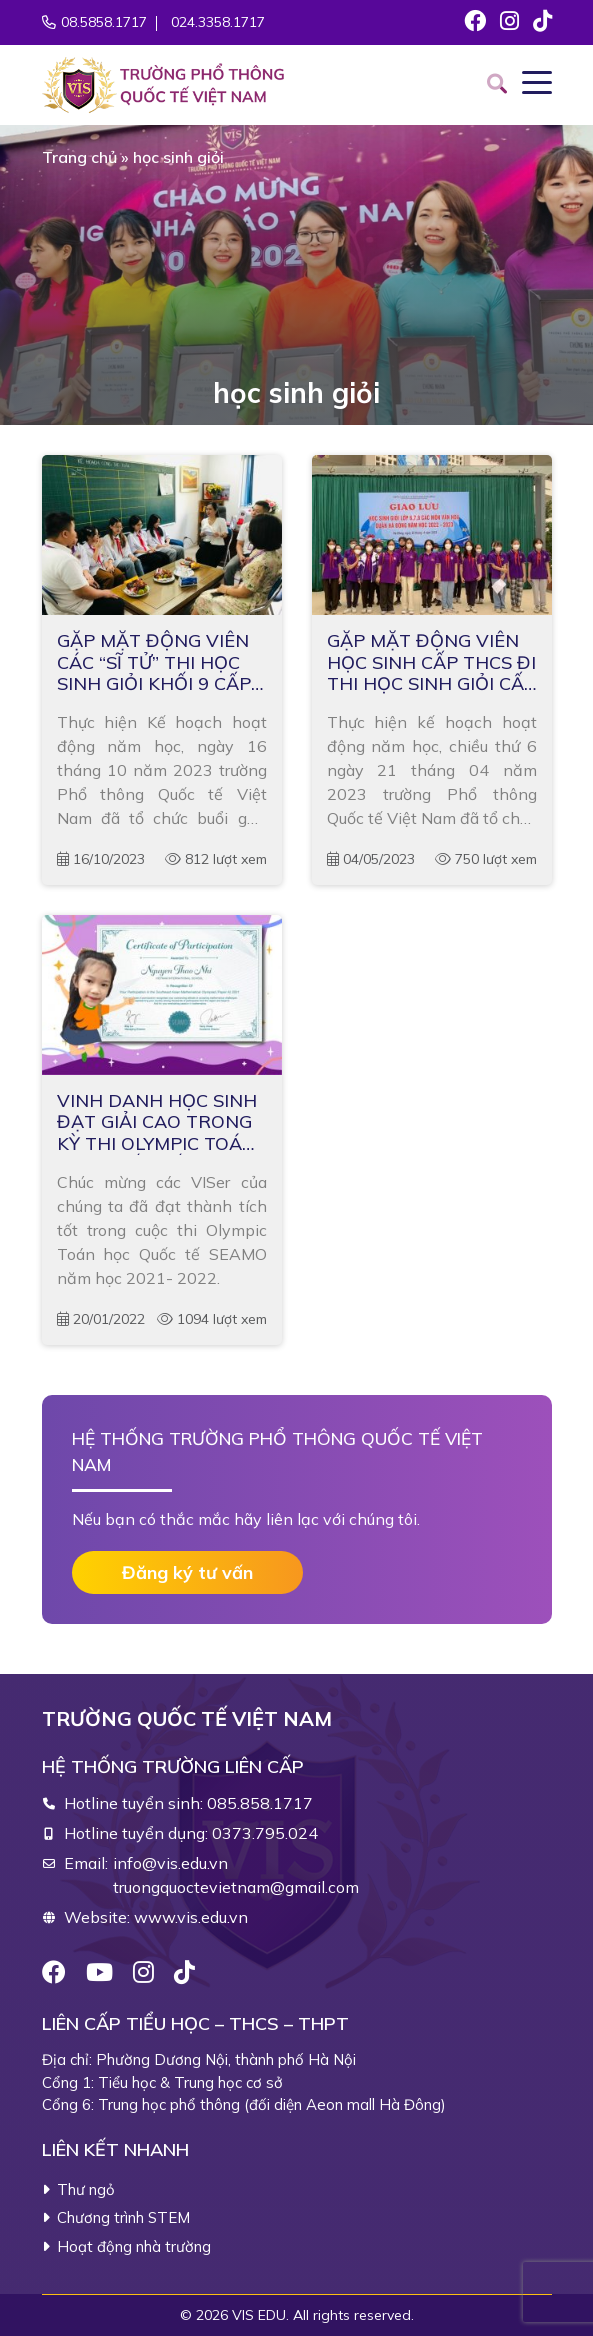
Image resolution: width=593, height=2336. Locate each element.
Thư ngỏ (86, 2189)
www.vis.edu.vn (191, 1917)
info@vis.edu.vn (170, 1863)
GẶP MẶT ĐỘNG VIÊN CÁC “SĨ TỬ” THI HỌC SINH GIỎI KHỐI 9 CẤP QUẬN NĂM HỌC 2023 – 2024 (161, 662)
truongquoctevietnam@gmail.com (236, 1887)
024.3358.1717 (218, 22)
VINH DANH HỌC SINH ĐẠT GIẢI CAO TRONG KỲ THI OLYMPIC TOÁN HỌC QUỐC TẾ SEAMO (157, 1122)
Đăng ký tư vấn (187, 1572)
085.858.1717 (260, 1803)
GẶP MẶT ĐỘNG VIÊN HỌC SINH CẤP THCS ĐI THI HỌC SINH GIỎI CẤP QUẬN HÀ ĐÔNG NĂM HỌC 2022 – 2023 (431, 662)
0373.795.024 (265, 1833)
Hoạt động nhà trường (134, 2246)
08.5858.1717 (104, 22)
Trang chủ (79, 157)
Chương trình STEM (123, 2217)
